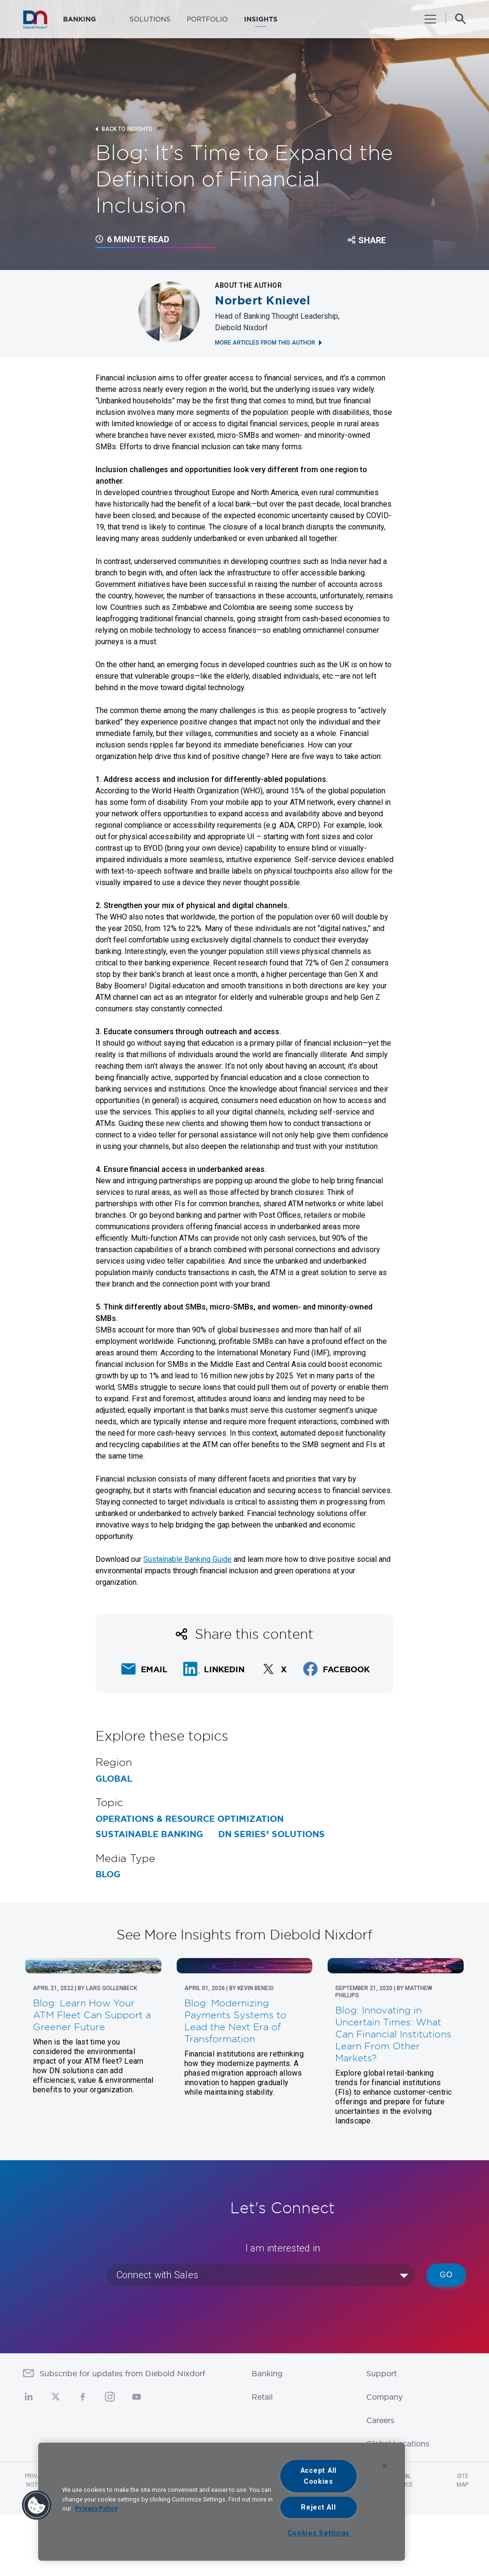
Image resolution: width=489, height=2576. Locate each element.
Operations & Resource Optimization (190, 1819)
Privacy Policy (96, 2508)
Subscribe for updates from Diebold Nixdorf (122, 2434)
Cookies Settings (318, 2533)
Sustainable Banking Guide (187, 1559)
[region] (221, 2502)
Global (114, 1779)
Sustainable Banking (149, 1834)
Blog (108, 1874)
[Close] (384, 2466)
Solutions (149, 19)
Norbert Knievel (262, 300)
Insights (260, 19)
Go (446, 2336)
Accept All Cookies (318, 2476)
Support (381, 2434)
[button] (36, 2505)
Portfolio (207, 19)
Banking (267, 2434)
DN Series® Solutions (271, 1834)
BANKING (79, 19)
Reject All (318, 2507)
